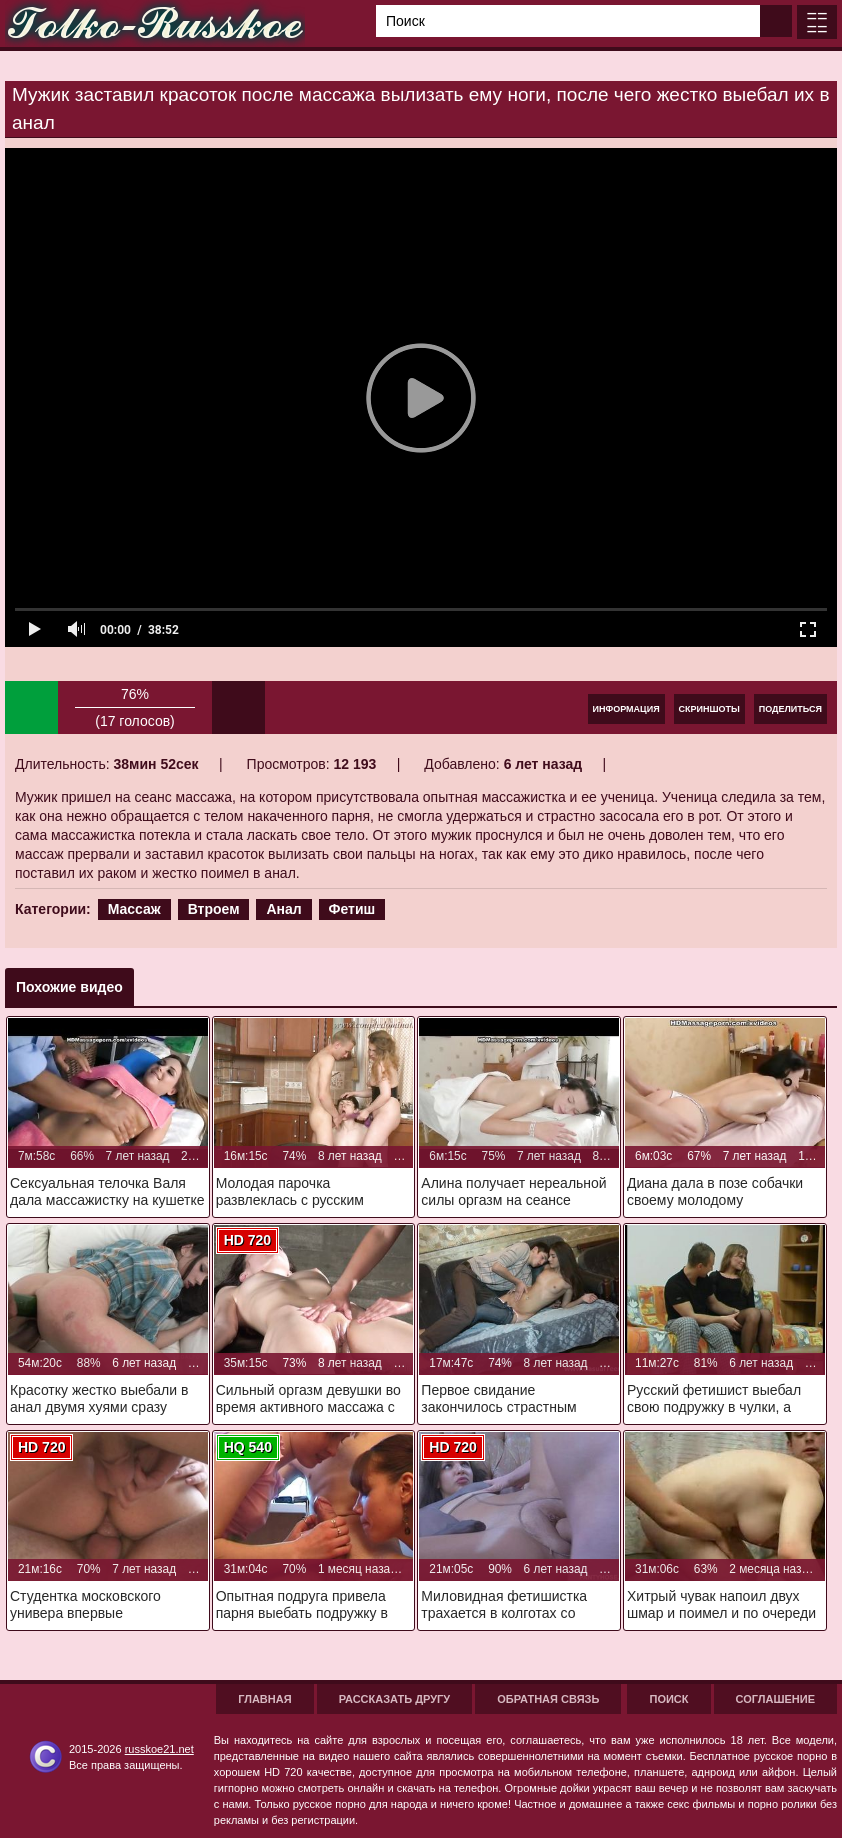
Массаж (134, 909)
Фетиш (352, 909)
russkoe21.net (159, 1749)
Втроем (214, 909)
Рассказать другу (395, 1699)
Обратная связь (548, 1699)
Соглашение (775, 1699)
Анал (283, 909)
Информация (626, 709)
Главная (264, 1699)
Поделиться (790, 709)
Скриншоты (709, 709)
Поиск (668, 1699)
